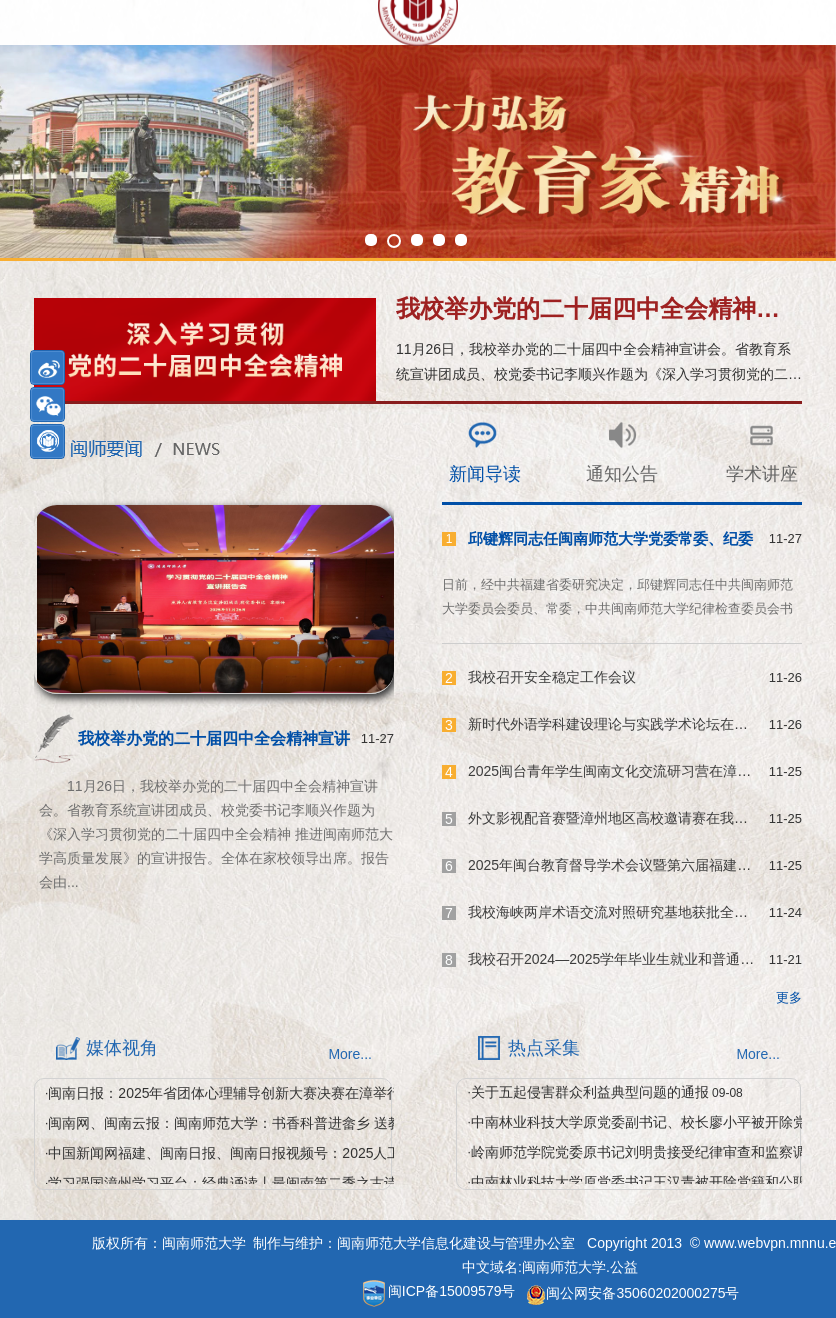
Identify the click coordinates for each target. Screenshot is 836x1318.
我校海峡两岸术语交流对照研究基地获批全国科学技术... (642, 912)
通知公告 (622, 474)
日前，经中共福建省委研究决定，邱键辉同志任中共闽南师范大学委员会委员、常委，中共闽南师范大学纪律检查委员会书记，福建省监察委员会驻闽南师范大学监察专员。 (617, 608)
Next (15, 166)
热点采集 (544, 1048)
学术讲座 (762, 474)
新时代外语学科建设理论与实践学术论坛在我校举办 (629, 724)
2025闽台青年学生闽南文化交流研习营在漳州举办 (623, 771)
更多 (789, 997)
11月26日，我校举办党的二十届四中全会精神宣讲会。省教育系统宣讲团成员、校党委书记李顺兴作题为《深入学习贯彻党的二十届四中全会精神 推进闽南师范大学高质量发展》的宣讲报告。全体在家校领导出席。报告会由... (216, 834)
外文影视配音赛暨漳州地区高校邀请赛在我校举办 (622, 818)
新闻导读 (485, 474)
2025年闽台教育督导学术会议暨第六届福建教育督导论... (643, 865)
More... (350, 1054)
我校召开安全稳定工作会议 (552, 677)
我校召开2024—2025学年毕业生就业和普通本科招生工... (645, 959)
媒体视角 (122, 1048)
